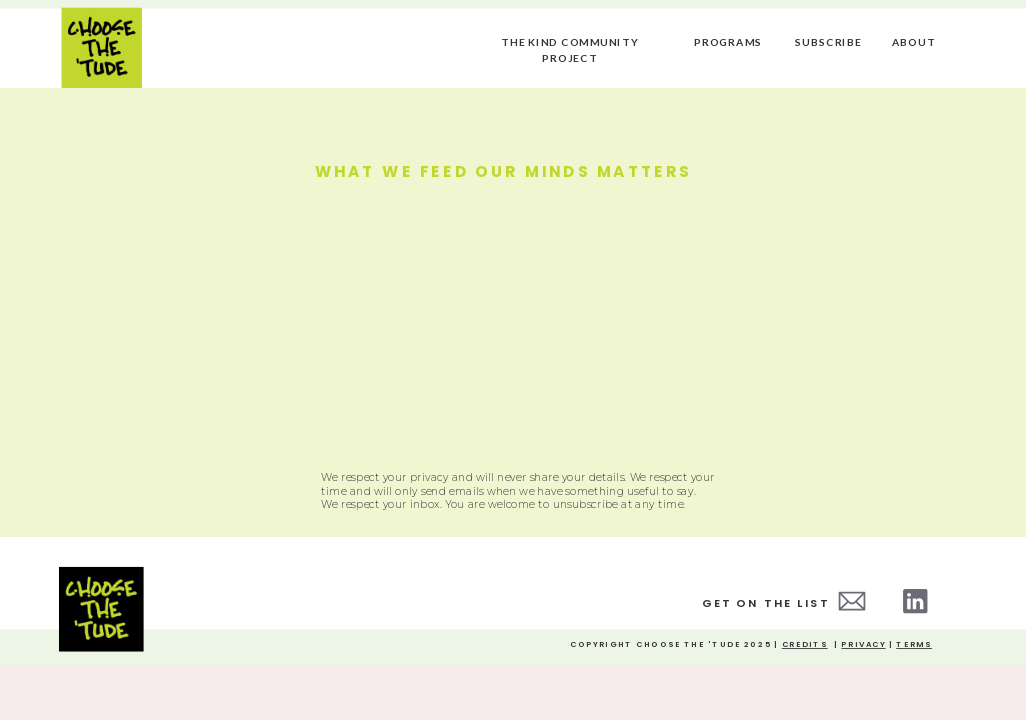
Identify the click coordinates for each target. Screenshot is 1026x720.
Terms (914, 645)
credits (805, 645)
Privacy (863, 645)
